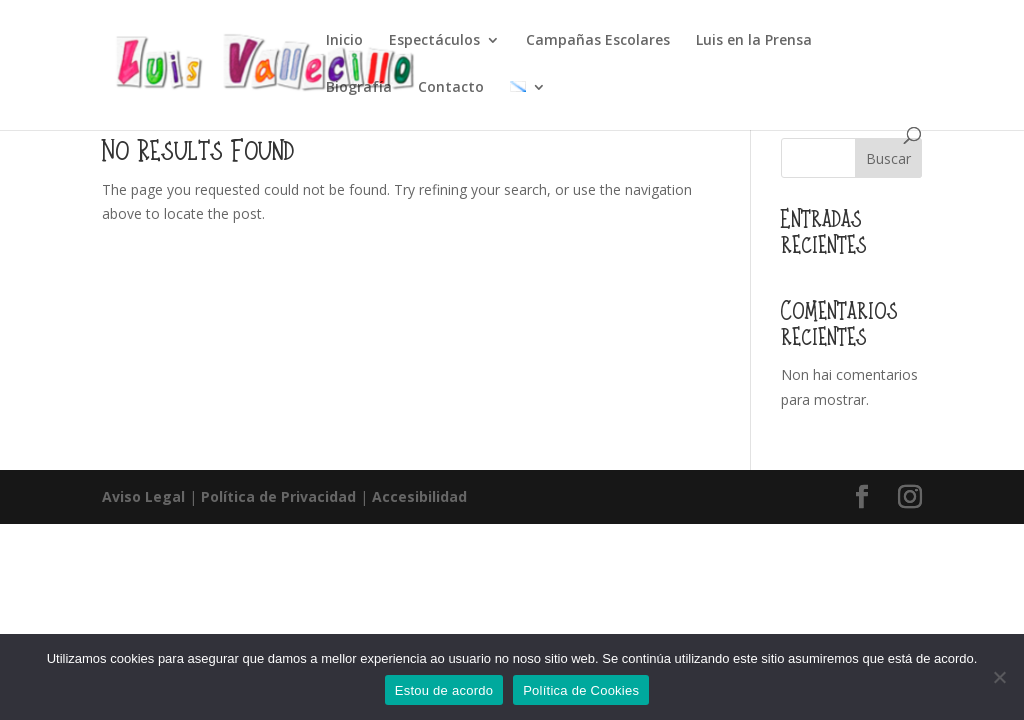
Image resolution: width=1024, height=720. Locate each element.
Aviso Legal (143, 496)
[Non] (999, 677)
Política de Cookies (581, 690)
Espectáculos (434, 41)
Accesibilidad (419, 496)
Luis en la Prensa (754, 41)
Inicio (344, 41)
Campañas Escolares (598, 41)
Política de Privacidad (278, 496)
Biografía (359, 88)
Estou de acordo (444, 690)
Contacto (451, 88)
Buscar (888, 158)
